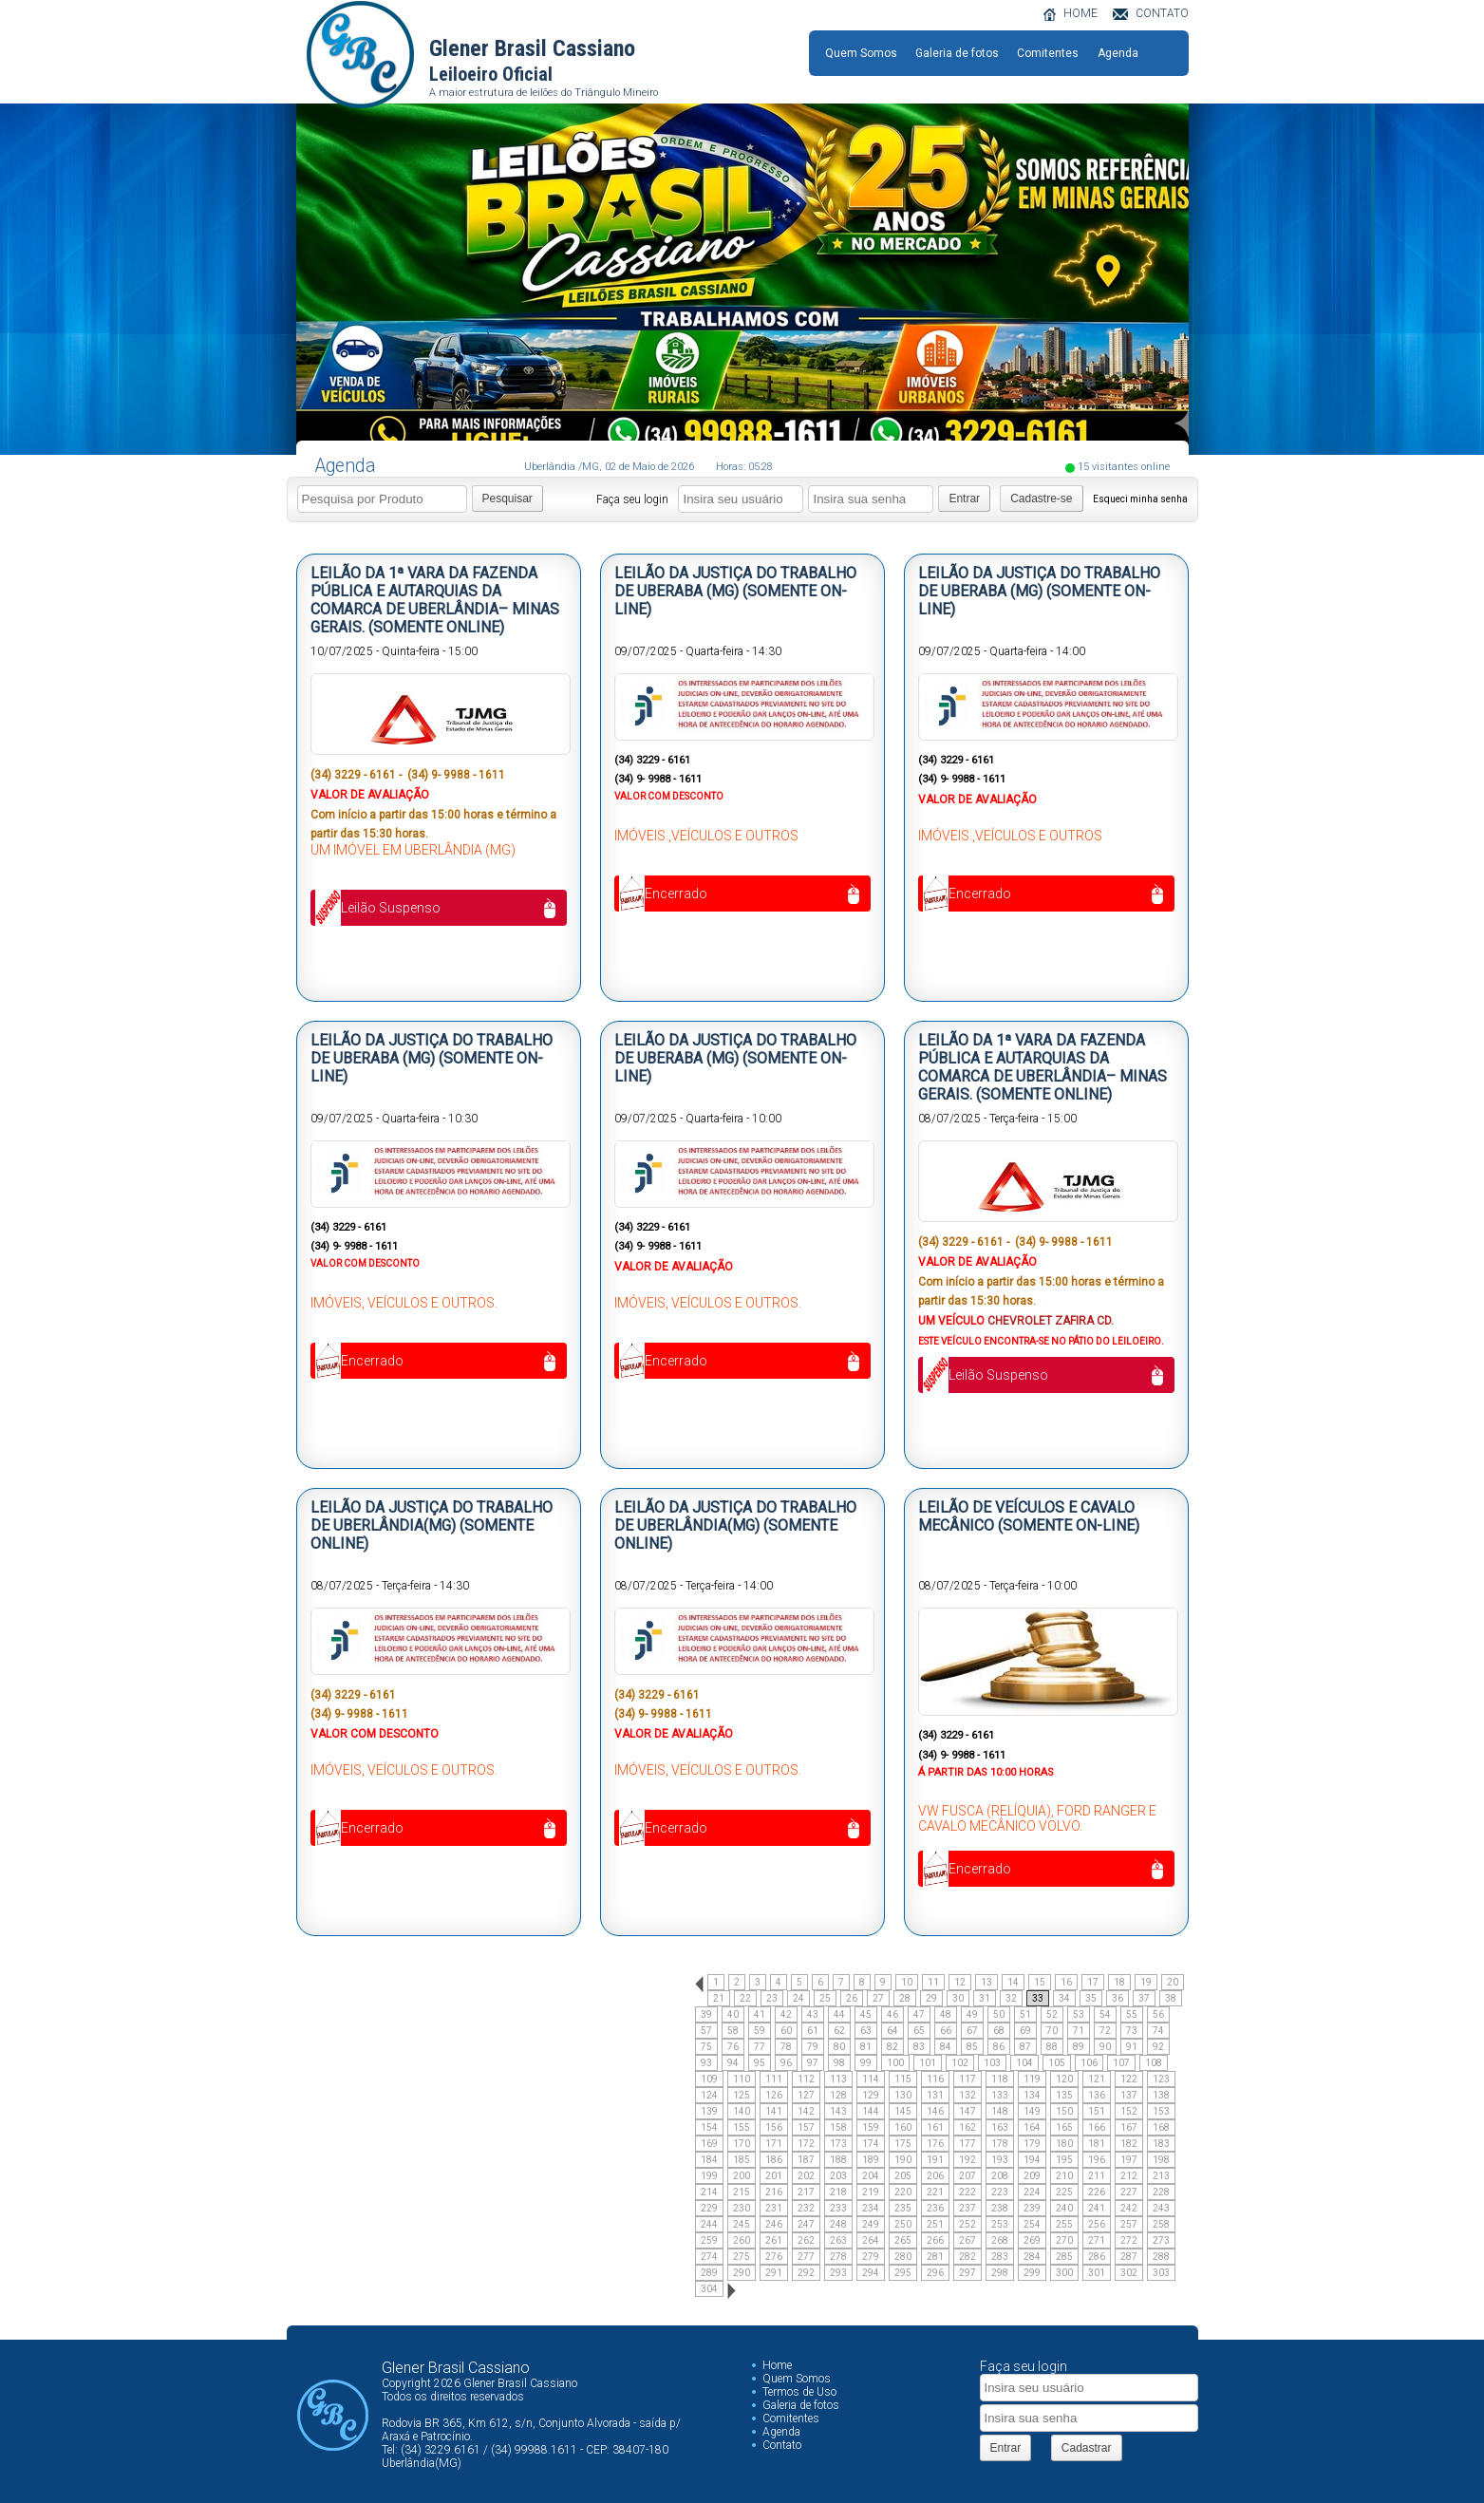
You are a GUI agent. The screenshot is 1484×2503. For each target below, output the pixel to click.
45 (866, 2014)
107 (1121, 2063)
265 (902, 2240)
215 (741, 2192)
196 (1096, 2160)
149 (1032, 2111)
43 (812, 2014)
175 (902, 2143)
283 (999, 2256)
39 (706, 2014)
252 (967, 2224)
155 (741, 2127)
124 (709, 2095)
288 (1161, 2256)
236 (935, 2208)
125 (741, 2095)
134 (1032, 2095)
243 (1161, 2208)
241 (1096, 2208)
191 (935, 2160)
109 (709, 2079)
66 (945, 2030)
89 (1078, 2047)
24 (798, 1998)
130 (902, 2095)
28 (905, 1998)
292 (806, 2273)
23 (772, 1998)
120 (1064, 2079)
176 (935, 2143)
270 (1064, 2240)
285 (1064, 2256)
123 (1161, 2079)
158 (838, 2127)
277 (806, 2256)
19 (1146, 1982)
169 (709, 2143)
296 (935, 2273)
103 (992, 2063)
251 (935, 2224)
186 (773, 2160)
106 (1089, 2063)
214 (709, 2192)
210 (1064, 2176)
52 (1052, 2014)
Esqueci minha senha (1140, 499)
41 (759, 2014)
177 (967, 2143)
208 (999, 2176)
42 (786, 2014)
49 (972, 2014)
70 (1052, 2030)
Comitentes (1048, 53)
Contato (781, 2445)
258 (1161, 2224)
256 (1096, 2224)
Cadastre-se (1041, 498)
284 (1032, 2256)
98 (839, 2063)
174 (870, 2143)
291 (773, 2273)
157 (806, 2127)
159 (870, 2127)
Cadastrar (1086, 2448)
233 (838, 2208)
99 (866, 2063)
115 (902, 2079)
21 (718, 1998)
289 (709, 2273)
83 (919, 2047)
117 (967, 2079)
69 (1025, 2030)
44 (839, 2014)
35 (1091, 1998)
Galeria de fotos (957, 53)
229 (709, 2208)
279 (870, 2256)
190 (902, 2160)
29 (931, 1998)
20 (1172, 1982)
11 (933, 1982)
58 (733, 2030)
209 (1032, 2176)
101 (927, 2063)
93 (706, 2063)
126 (773, 2095)
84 (945, 2047)
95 (759, 2063)
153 (1161, 2111)
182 (1128, 2143)
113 (838, 2079)
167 (1128, 2127)
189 (870, 2160)
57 (706, 2030)
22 (745, 1998)
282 (967, 2256)
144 (870, 2111)
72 (1105, 2030)
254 (1032, 2224)
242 (1128, 2208)
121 (1096, 2079)
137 (1128, 2095)
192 (967, 2160)
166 (1096, 2127)
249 (870, 2224)
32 (1011, 1998)
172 (806, 2143)
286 (1096, 2256)
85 (972, 2047)
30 (958, 1998)
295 (902, 2273)
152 (1128, 2111)
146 (935, 2111)
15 (1039, 1982)
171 (773, 2143)
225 (1064, 2192)
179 (1032, 2143)
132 (967, 2095)
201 (773, 2176)
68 (999, 2030)
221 (935, 2192)
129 (870, 2095)
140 (741, 2111)
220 (902, 2192)
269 (1032, 2240)
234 (870, 2208)
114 (870, 2079)
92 (1158, 2047)
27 (878, 1998)
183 (1161, 2143)
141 (773, 2111)
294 (870, 2273)
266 (935, 2240)
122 (1128, 2079)
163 (999, 2127)
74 (1158, 2030)
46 (892, 2014)
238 (999, 2208)
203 (838, 2176)
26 (851, 1998)
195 (1064, 2160)
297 (967, 2273)
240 (1064, 2208)
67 (972, 2030)
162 (967, 2127)
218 (838, 2192)
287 (1128, 2256)
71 (1078, 2030)
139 (709, 2111)
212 (1128, 2176)
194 (1032, 2160)
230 (741, 2208)
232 (806, 2208)
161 (935, 2127)
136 (1096, 2095)
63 (866, 2030)
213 (1161, 2176)
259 (709, 2240)
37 (1144, 1998)
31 (984, 1998)
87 (1025, 2047)
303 (1161, 2273)
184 (709, 2160)
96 (786, 2063)
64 (892, 2030)
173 (838, 2143)
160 (902, 2127)
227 (1128, 2192)
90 (1105, 2047)
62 (839, 2030)
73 (1131, 2030)
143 (838, 2111)
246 (773, 2224)
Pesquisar (507, 498)
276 (773, 2256)
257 (1128, 2224)
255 (1064, 2224)
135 (1064, 2095)
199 (709, 2176)
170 (741, 2143)
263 (838, 2240)
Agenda (1118, 53)
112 (806, 2079)
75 (706, 2047)
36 (1117, 1998)
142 (806, 2111)
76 (733, 2047)
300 (1064, 2273)
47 (919, 2014)
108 (1153, 2063)
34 (1064, 1998)
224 (1032, 2192)
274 (709, 2256)
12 (960, 1982)
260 (741, 2240)
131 (935, 2095)
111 (773, 2079)
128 (838, 2095)
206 (935, 2176)
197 (1128, 2160)
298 (999, 2273)
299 (1032, 2273)
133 (999, 2095)
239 (1032, 2208)
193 (999, 2160)
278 (838, 2256)
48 (945, 2014)
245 (741, 2224)
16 (1066, 1982)
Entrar (964, 498)
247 (806, 2224)
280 (902, 2256)
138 (1161, 2095)
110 (741, 2079)
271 (1096, 2240)
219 (870, 2192)
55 (1131, 2014)
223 (999, 2192)
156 (773, 2127)
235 (902, 2208)
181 (1096, 2143)
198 (1161, 2160)
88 (1052, 2047)
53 (1078, 2014)
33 (1037, 1998)
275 (741, 2256)
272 (1128, 2240)
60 (786, 2030)
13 (986, 1982)
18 (1119, 1982)
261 (773, 2240)
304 (709, 2289)
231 (773, 2208)
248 (838, 2224)
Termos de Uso (799, 2392)
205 (902, 2176)
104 (1024, 2063)
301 (1096, 2273)
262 (806, 2240)
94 (733, 2063)
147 (967, 2111)
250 (902, 2224)
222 (967, 2192)
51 (1025, 2014)
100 (895, 2063)
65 (919, 2030)
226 (1096, 2192)
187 (806, 2160)
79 (812, 2047)
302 (1128, 2273)
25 (825, 1998)
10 (906, 1982)
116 (935, 2079)
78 (786, 2047)
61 (812, 2030)
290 (741, 2273)
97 (812, 2063)
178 (999, 2143)
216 (773, 2192)
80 (839, 2047)
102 (959, 2063)
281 (935, 2256)
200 (741, 2176)
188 (838, 2160)
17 (1093, 1982)
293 (838, 2273)
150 (1064, 2111)
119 (1032, 2079)
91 (1131, 2047)
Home (777, 2365)
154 (709, 2127)
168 (1161, 2127)
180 (1064, 2143)
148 (999, 2111)
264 (870, 2240)
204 (870, 2176)
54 (1105, 2014)
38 (1170, 1998)
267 (967, 2240)
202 (806, 2176)
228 (1161, 2192)
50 (999, 2014)
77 (759, 2047)
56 (1158, 2014)
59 (759, 2030)
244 (709, 2224)
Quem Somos (861, 53)
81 (866, 2047)
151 (1096, 2111)
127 (806, 2095)
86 (999, 2047)
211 (1096, 2176)
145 (902, 2111)
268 (999, 2240)
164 (1032, 2127)
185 (741, 2160)
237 (967, 2208)
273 (1161, 2240)
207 (967, 2176)
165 (1064, 2127)
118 (999, 2079)
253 (999, 2224)
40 (733, 2014)
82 (892, 2047)
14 (1013, 1982)
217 (806, 2192)
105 (1056, 2063)
